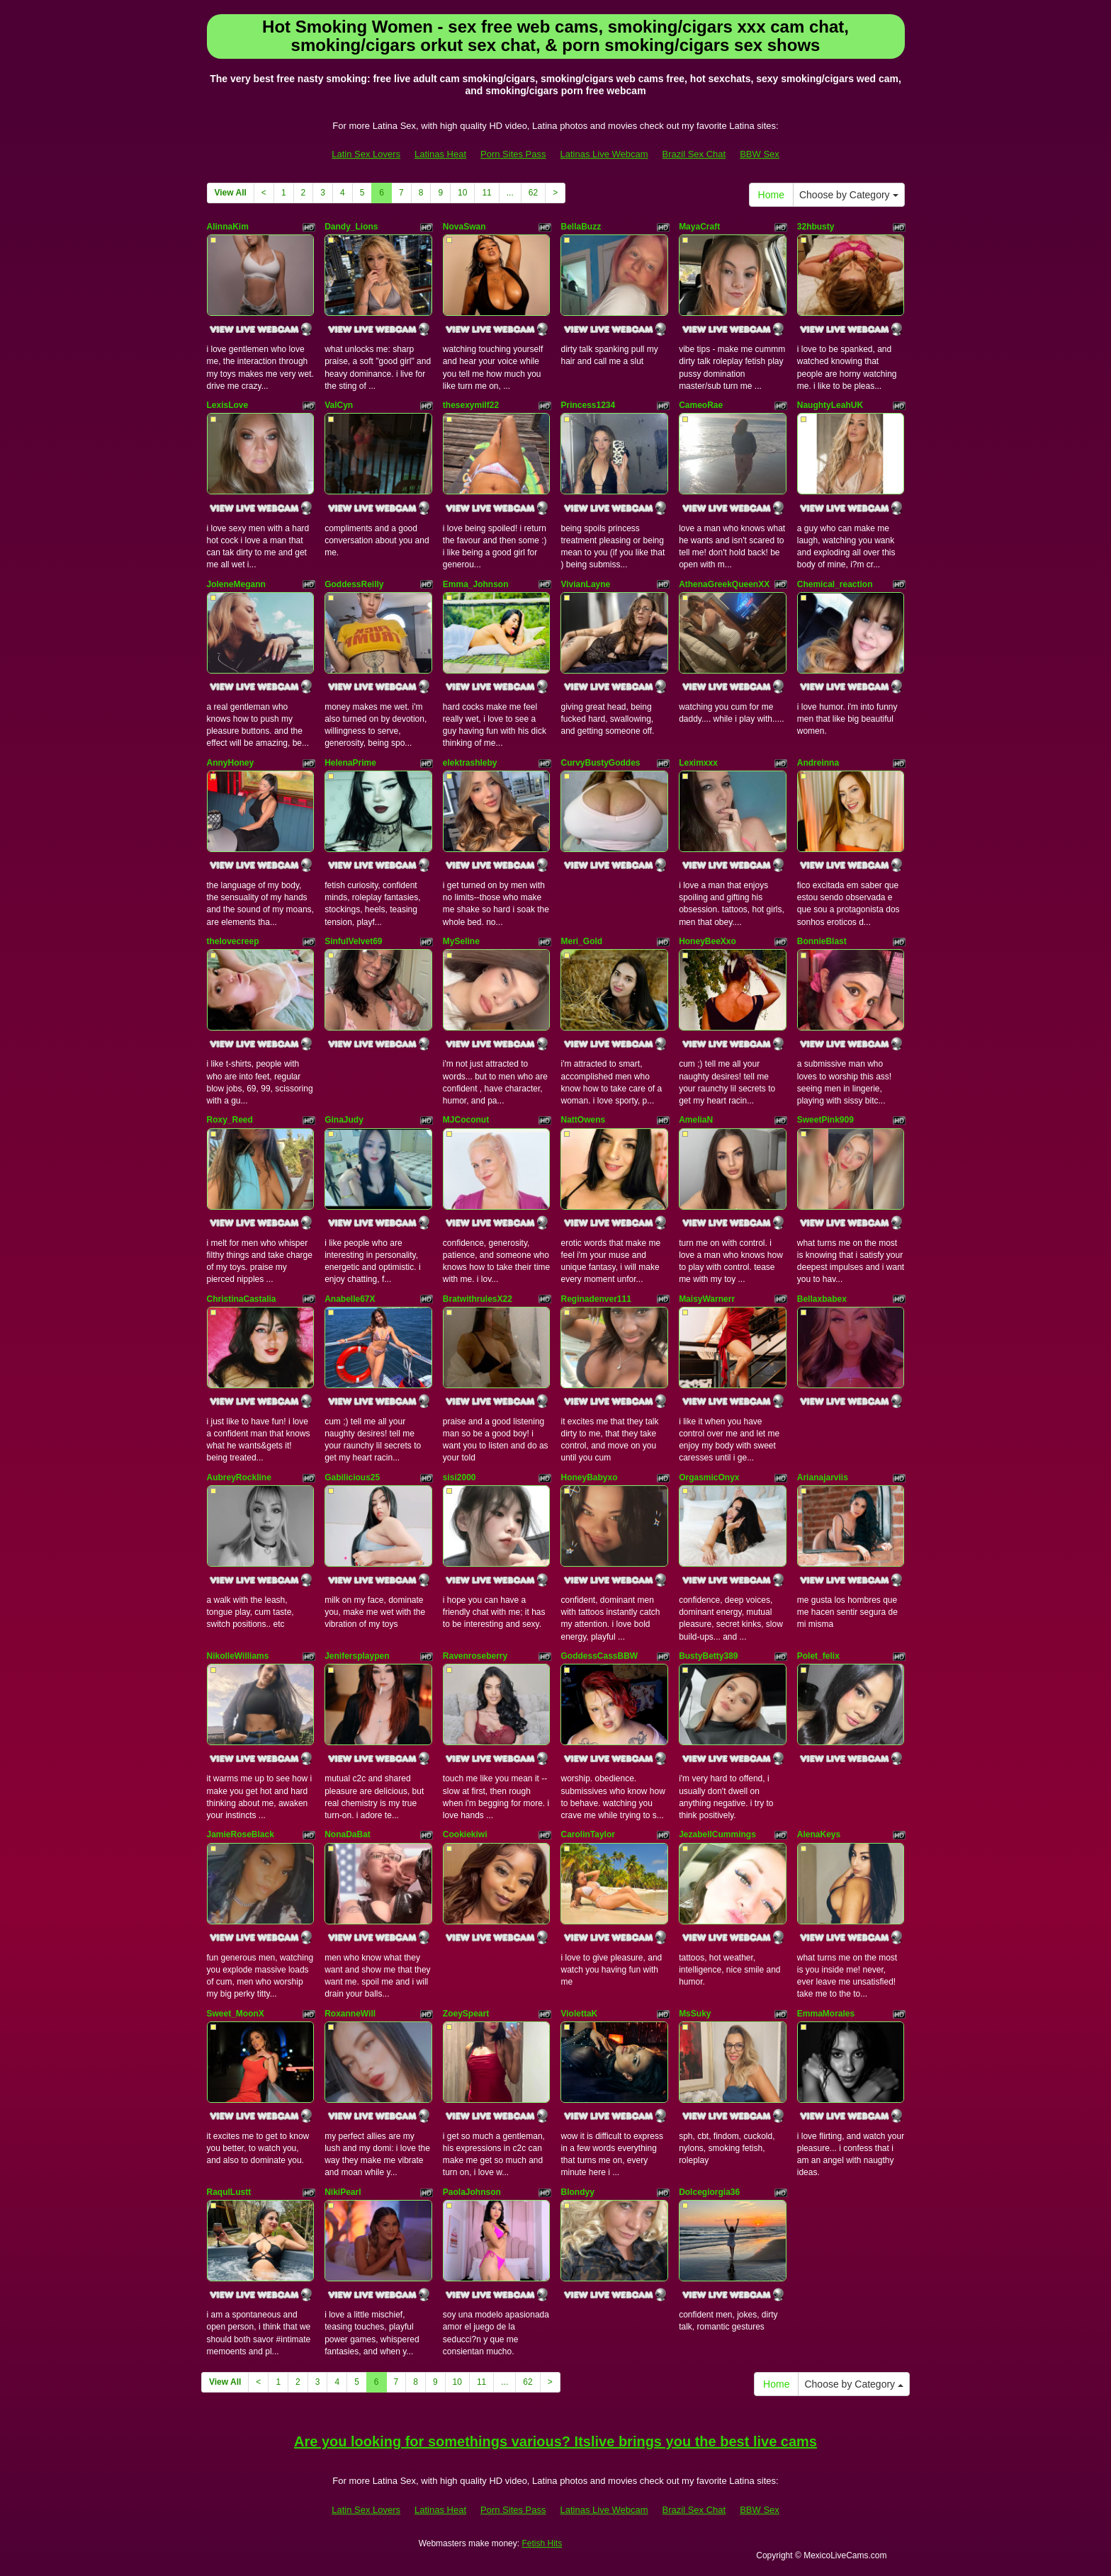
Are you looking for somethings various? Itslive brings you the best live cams (555, 2441)
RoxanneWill (350, 2014)
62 (533, 193)
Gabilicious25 (352, 1477)
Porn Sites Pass (513, 154)
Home (771, 194)
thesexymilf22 (471, 405)
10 (462, 193)
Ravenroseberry (475, 1656)
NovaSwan (464, 227)
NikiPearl (343, 2192)
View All (231, 193)
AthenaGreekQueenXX (724, 584)
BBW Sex (759, 154)
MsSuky (695, 2014)
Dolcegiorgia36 (709, 2192)
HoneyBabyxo (588, 1477)
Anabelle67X (350, 1299)
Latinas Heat (440, 154)
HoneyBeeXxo (707, 941)
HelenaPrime (350, 763)
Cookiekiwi (465, 1834)
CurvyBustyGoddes (600, 763)
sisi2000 (459, 1477)
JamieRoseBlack (240, 1834)
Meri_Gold (581, 941)
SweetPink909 (825, 1120)
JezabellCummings (717, 1834)
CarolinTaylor (587, 1834)
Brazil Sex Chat (694, 154)
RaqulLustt (229, 2192)
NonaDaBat (348, 1834)
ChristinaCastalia (241, 1299)
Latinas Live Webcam (604, 154)
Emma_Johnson (476, 584)
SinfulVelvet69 (353, 941)
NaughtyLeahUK (830, 405)
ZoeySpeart (466, 2014)
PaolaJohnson (472, 2192)
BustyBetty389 (708, 1656)
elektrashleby (470, 763)
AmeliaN (696, 1120)
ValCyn (339, 405)
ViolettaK (578, 2014)
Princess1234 (587, 405)
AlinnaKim (228, 227)
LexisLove (228, 405)
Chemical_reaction (835, 584)
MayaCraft (699, 227)
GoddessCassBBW (599, 1656)
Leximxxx (698, 763)
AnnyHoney (230, 763)
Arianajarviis (822, 1477)
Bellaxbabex (822, 1299)
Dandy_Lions (351, 227)
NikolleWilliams (238, 1656)
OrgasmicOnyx (709, 1477)
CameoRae (701, 405)
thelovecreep (233, 941)
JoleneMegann (236, 584)
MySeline (461, 941)
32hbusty (816, 227)
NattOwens (582, 1120)
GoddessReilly (354, 584)
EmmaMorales (826, 2014)
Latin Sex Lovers (366, 154)
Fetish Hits (541, 2543)
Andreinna (818, 763)
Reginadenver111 (595, 1299)
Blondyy (577, 2192)
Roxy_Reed (230, 1120)
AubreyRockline (239, 1477)
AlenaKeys (818, 1834)
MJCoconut (466, 1120)
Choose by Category (848, 194)
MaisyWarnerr (707, 1299)
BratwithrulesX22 (477, 1299)
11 (486, 193)
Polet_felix (818, 1656)
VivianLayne (585, 584)
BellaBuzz (580, 227)
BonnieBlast (822, 941)
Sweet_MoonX (235, 2014)
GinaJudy (344, 1120)
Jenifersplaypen (357, 1656)
